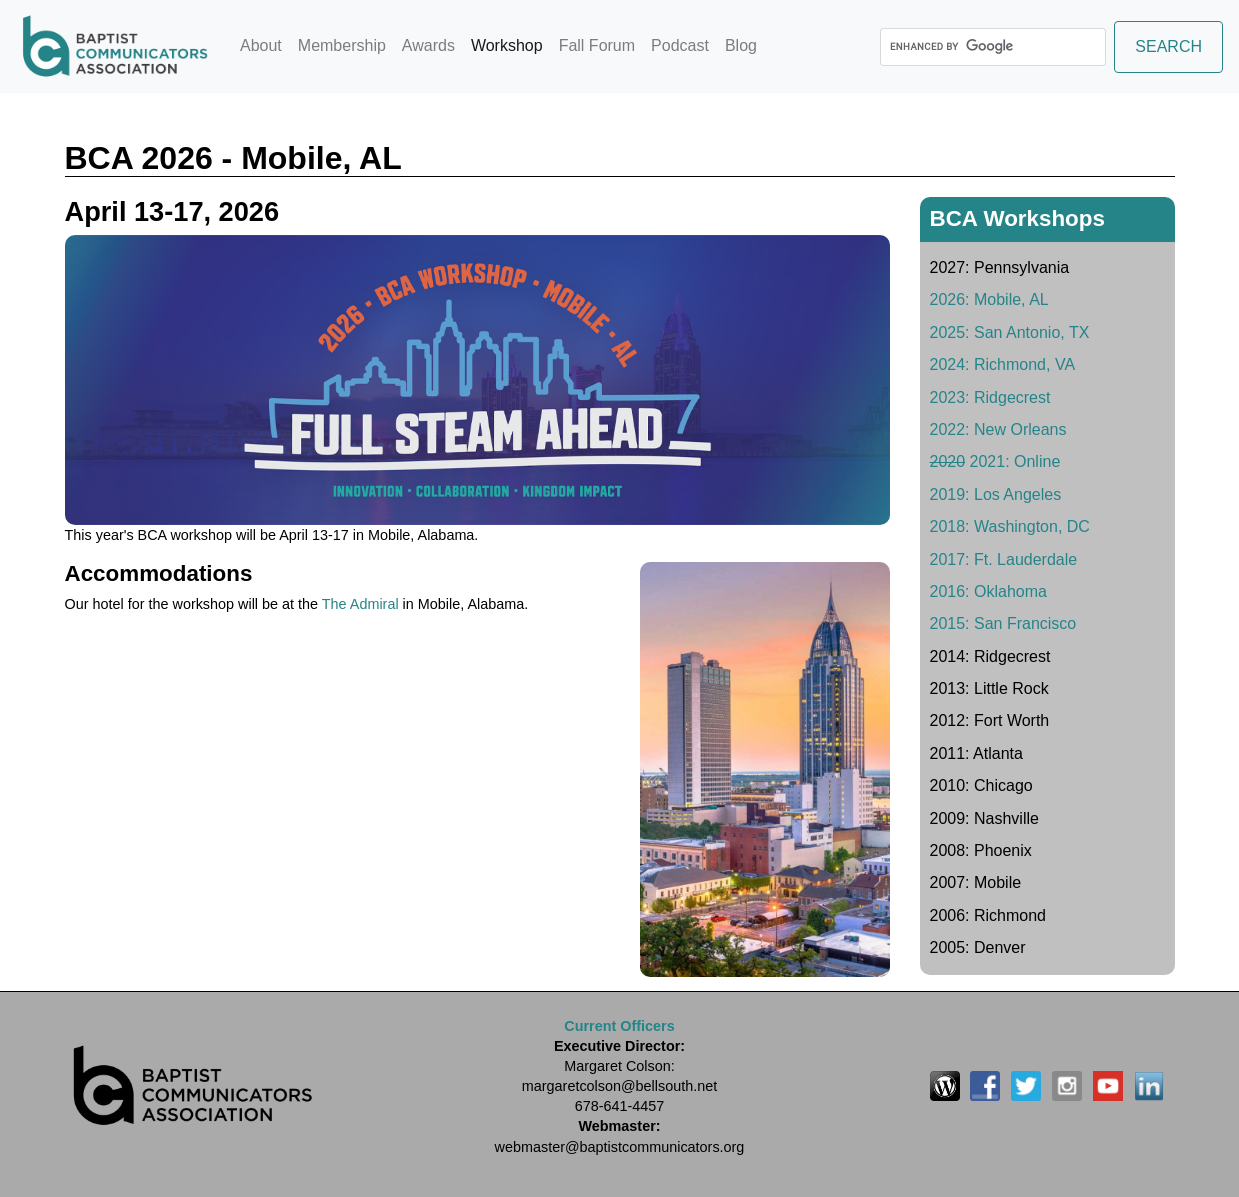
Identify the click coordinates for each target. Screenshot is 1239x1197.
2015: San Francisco (1003, 623)
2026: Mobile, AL (989, 299)
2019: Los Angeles (996, 494)
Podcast (680, 45)
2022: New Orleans (998, 429)
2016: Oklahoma (988, 591)
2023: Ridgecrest (990, 397)
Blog (741, 45)
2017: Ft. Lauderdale (1004, 559)
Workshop (511, 44)
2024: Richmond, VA (1003, 364)
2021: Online (995, 461)
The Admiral (360, 604)
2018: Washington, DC (1010, 526)
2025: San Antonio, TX (1010, 332)
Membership (342, 45)
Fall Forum (597, 45)
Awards (428, 45)
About (261, 45)
